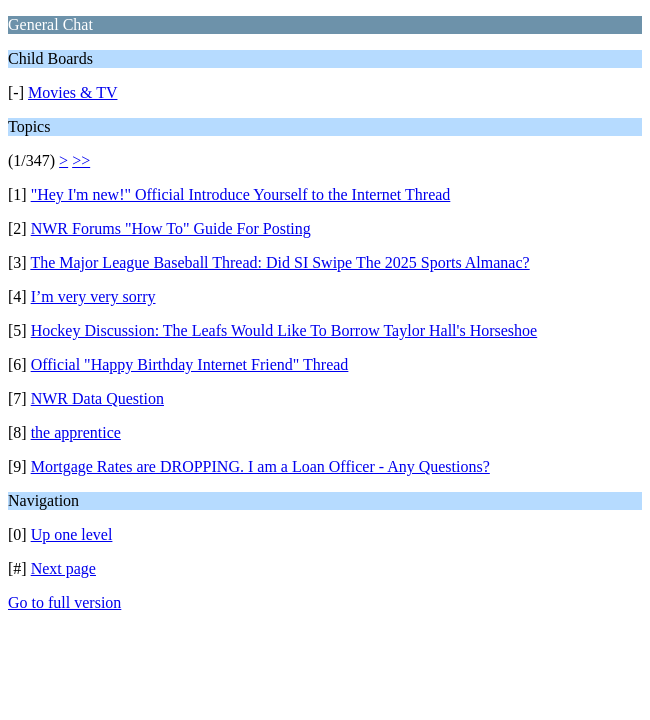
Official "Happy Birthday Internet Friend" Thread (190, 364)
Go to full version (64, 602)
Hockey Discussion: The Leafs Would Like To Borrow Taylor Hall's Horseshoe (284, 330)
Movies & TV (72, 92)
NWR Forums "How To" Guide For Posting (171, 228)
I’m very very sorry (93, 296)
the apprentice (76, 432)
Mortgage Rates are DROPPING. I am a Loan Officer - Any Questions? (260, 466)
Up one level (72, 534)
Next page (63, 568)
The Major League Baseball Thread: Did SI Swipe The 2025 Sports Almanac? (279, 262)
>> (81, 160)
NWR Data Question (97, 398)
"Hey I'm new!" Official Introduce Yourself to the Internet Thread (241, 194)
